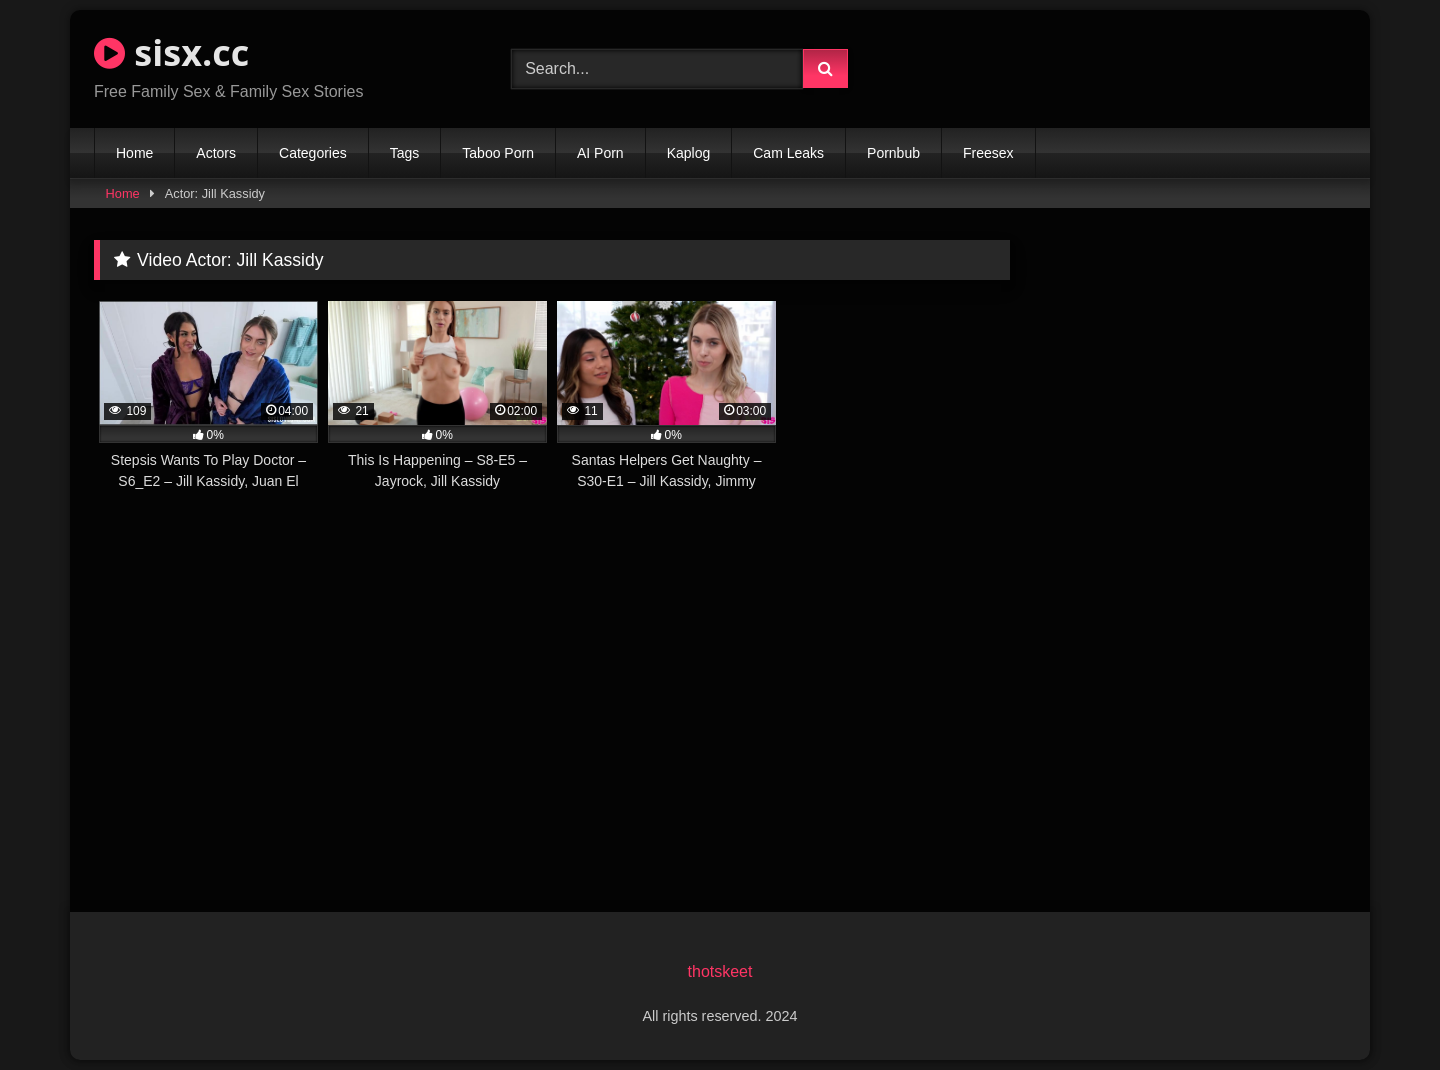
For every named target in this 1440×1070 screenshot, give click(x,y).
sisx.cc (171, 52)
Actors (216, 153)
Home (134, 153)
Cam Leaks (788, 153)
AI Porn (600, 153)
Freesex (988, 153)
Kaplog (689, 153)
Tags (405, 153)
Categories (313, 153)
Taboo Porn (498, 153)
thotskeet (720, 971)
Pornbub (893, 153)
